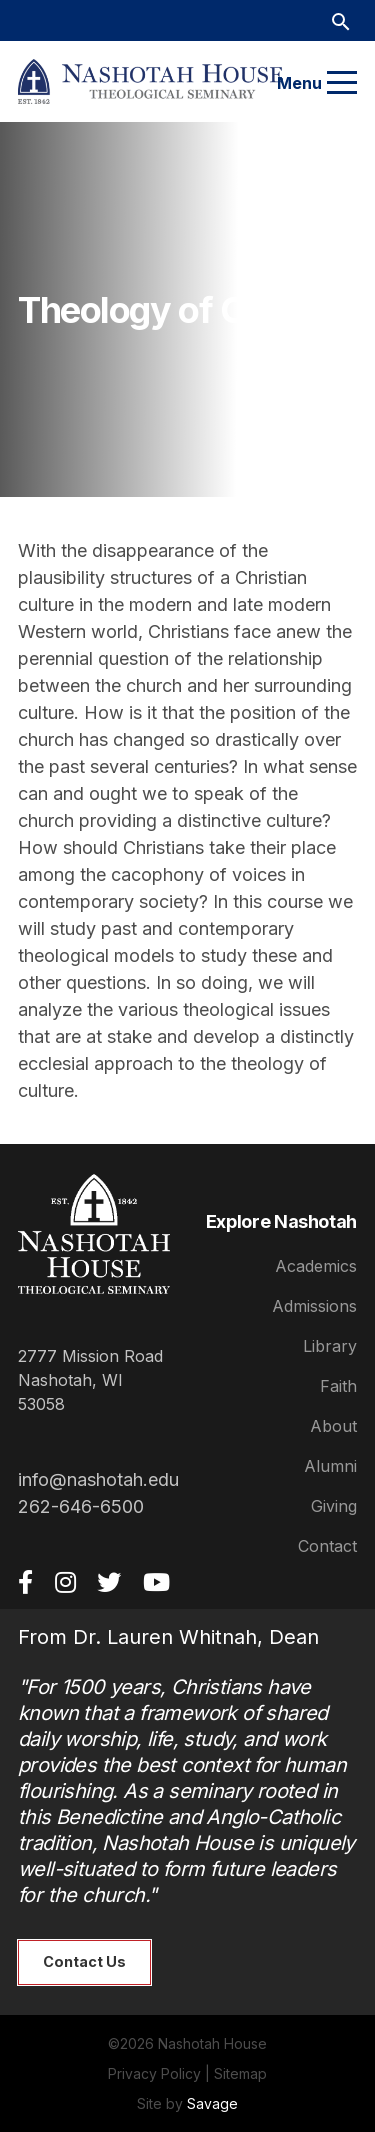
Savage (212, 2103)
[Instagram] (65, 1582)
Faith (338, 1386)
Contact (327, 1546)
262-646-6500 (81, 1506)
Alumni (330, 1466)
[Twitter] (109, 1582)
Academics (316, 1266)
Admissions (314, 1306)
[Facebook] (25, 1582)
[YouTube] (156, 1582)
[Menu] (342, 83)
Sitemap (240, 2073)
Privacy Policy (154, 2073)
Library (330, 1346)
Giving (334, 1506)
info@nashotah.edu (98, 1479)
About (333, 1426)
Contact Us (84, 1961)
